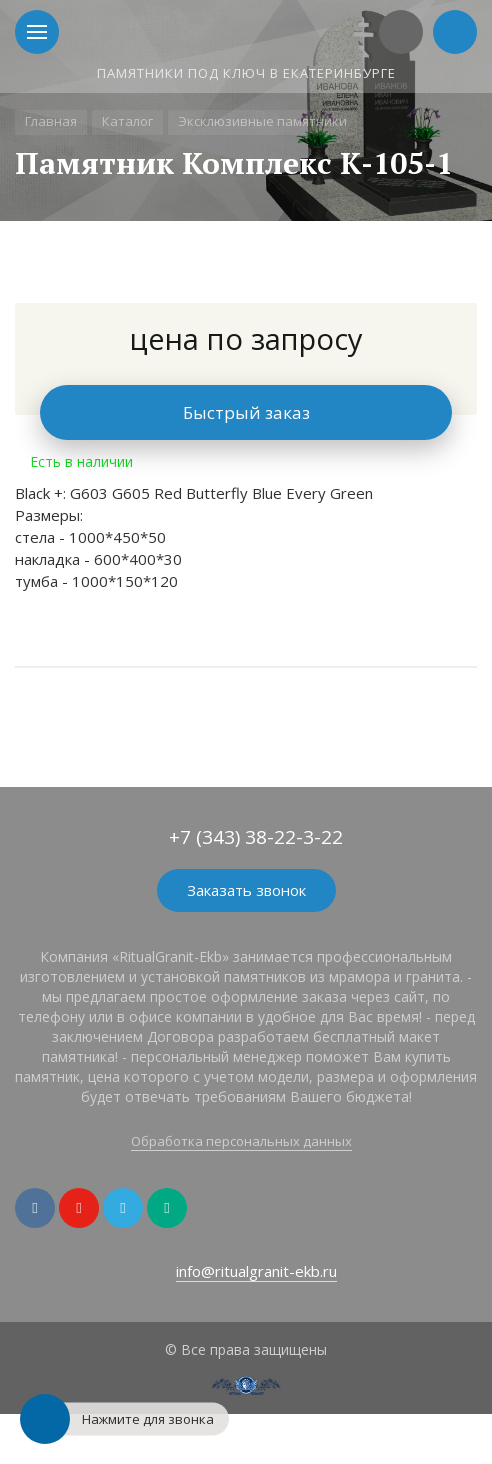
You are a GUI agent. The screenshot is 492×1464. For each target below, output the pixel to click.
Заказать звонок (246, 890)
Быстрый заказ (246, 412)
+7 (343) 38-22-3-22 (256, 837)
